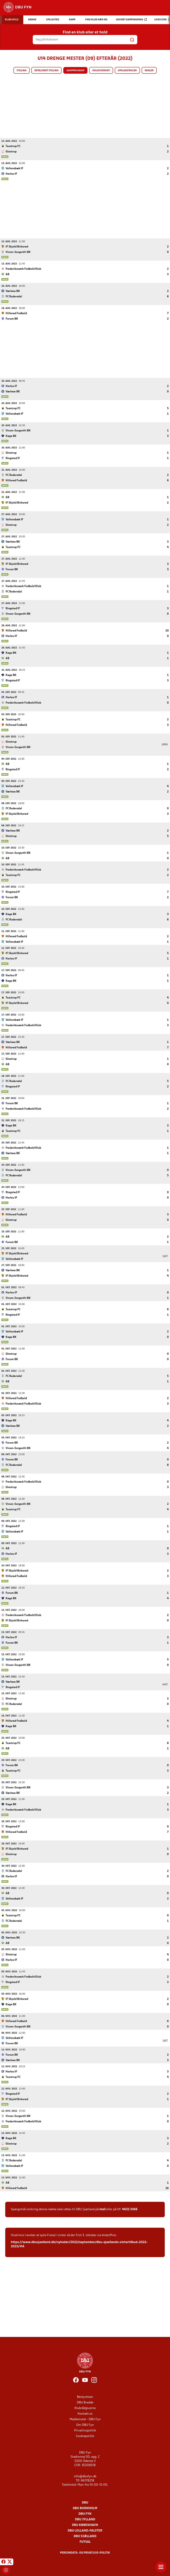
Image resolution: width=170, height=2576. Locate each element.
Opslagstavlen (127, 70)
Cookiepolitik (85, 2436)
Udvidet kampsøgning (131, 19)
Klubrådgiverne (85, 2408)
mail (102, 2209)
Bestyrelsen (85, 2396)
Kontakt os (85, 2413)
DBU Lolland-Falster (85, 2530)
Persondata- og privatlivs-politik (85, 2552)
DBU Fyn (85, 2513)
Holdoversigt (101, 70)
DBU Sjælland (85, 2536)
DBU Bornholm (85, 2508)
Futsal (85, 2541)
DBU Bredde (85, 2402)
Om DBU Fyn (85, 2424)
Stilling (21, 70)
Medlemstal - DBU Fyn (85, 2419)
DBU (85, 2502)
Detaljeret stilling (46, 70)
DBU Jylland (85, 2519)
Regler (149, 70)
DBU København (85, 2524)
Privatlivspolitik (85, 2430)
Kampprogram (75, 70)
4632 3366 (129, 2209)
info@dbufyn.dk (85, 2476)
